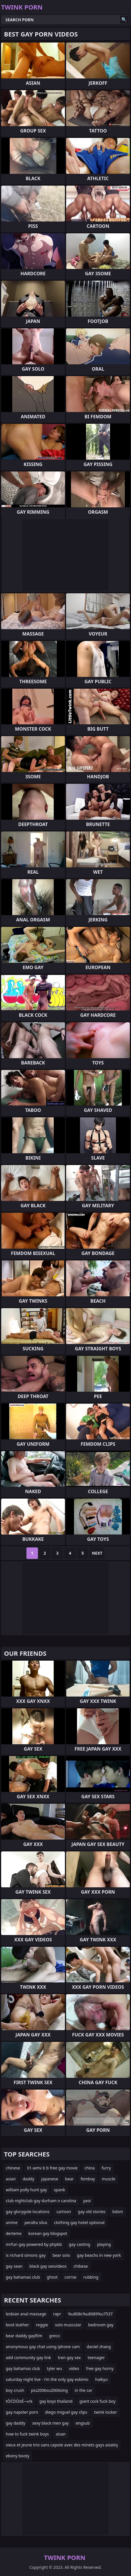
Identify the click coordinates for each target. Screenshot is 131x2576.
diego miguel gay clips (66, 2412)
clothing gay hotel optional (79, 2222)
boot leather (17, 2324)
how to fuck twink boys (27, 2434)
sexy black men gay (50, 2423)
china (89, 2168)
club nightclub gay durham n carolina (41, 2200)
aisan (61, 2434)
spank (59, 2189)
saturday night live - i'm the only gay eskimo (47, 2379)
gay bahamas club (23, 2277)
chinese (13, 2168)
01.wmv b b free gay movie (52, 2168)
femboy (88, 2179)
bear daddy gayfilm (24, 2335)
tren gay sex (69, 2357)
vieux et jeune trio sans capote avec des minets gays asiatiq (62, 2445)
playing (104, 2244)
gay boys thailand (55, 2401)
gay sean (14, 2266)
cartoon (63, 2211)
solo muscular (68, 2324)
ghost (52, 2277)
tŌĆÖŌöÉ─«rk (19, 2401)
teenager (96, 2357)
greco (54, 2335)
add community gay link (28, 2357)
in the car (84, 2390)
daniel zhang (99, 2346)
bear (69, 2179)
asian (11, 2179)
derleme (14, 2233)
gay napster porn (22, 2412)
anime (12, 2222)
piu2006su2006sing (49, 2390)
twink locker (105, 2412)
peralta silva (35, 2222)
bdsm (117, 2211)
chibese (81, 2266)
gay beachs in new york (99, 2255)
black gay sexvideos (47, 2266)
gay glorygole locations (27, 2211)
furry (106, 2168)
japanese (49, 2179)
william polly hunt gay (26, 2189)
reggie (42, 2324)
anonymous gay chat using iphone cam (43, 2346)
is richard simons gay (26, 2255)
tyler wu (54, 2368)
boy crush (15, 2390)
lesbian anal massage (26, 2314)
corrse (70, 2277)
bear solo (61, 2255)
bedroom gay (100, 2324)
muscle (108, 2179)
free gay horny (100, 2368)
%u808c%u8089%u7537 (90, 2314)
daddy (28, 2179)
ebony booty (17, 2455)
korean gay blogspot (47, 2233)
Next (97, 1553)
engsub (83, 2423)
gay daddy (15, 2423)
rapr (57, 2314)
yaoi (87, 2200)
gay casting (79, 2244)
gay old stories (91, 2211)
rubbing (91, 2277)
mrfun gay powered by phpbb (34, 2244)
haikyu (101, 2379)
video (74, 2368)
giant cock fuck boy (97, 2401)
